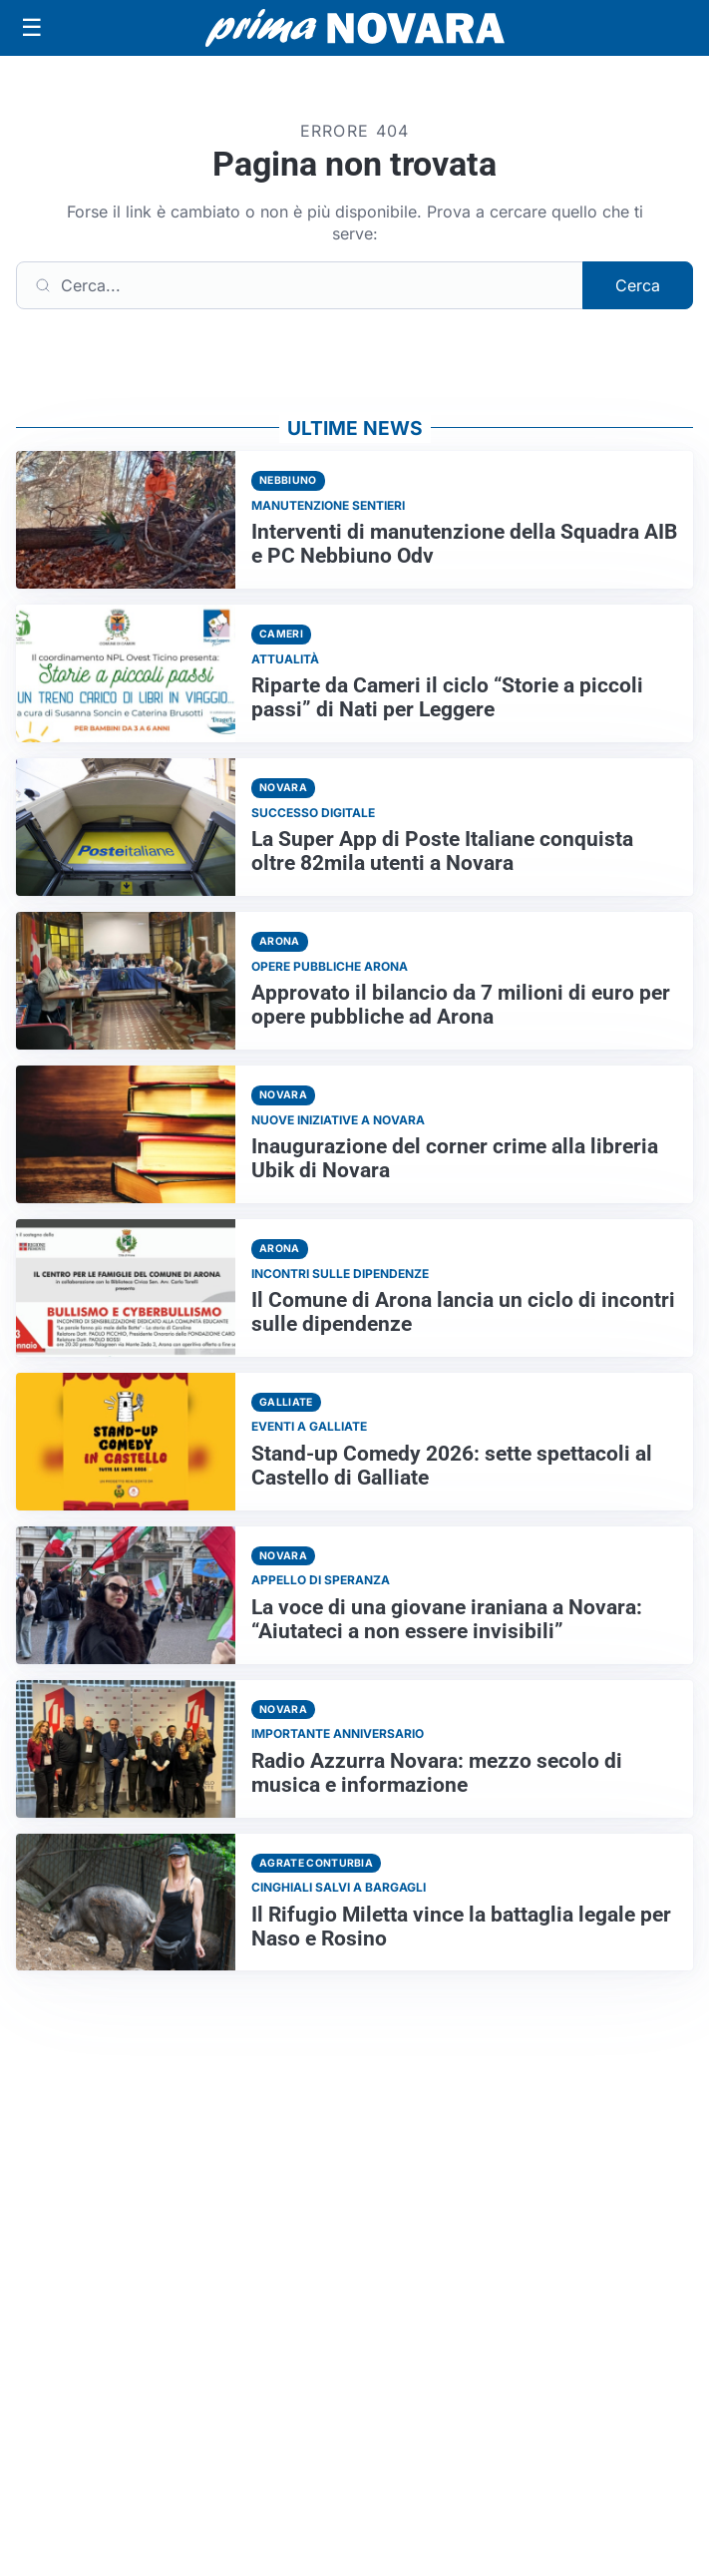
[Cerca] (299, 285)
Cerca (637, 285)
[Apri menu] (32, 28)
